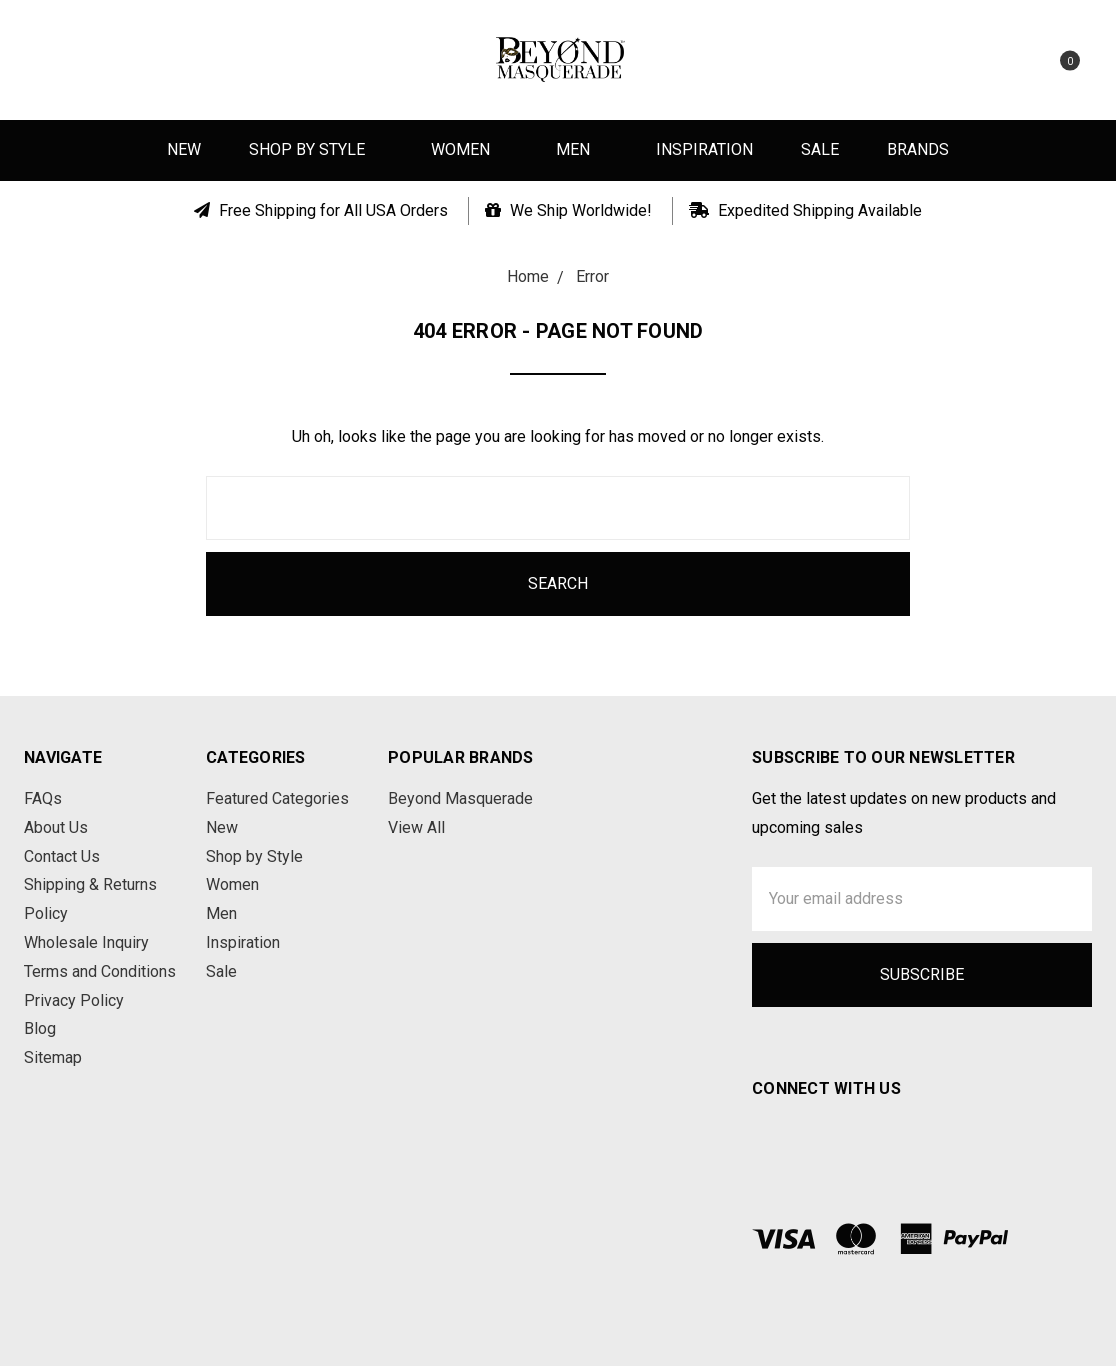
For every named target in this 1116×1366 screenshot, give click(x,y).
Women (469, 149)
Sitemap (53, 1057)
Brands (918, 149)
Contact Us (62, 856)
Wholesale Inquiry (86, 942)
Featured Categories (277, 798)
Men (582, 149)
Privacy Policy (74, 1000)
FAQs (43, 798)
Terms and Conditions (100, 971)
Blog (40, 1028)
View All (416, 827)
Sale (820, 149)
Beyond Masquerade (460, 798)
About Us (56, 827)
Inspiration (704, 149)
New (184, 149)
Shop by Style (316, 149)
